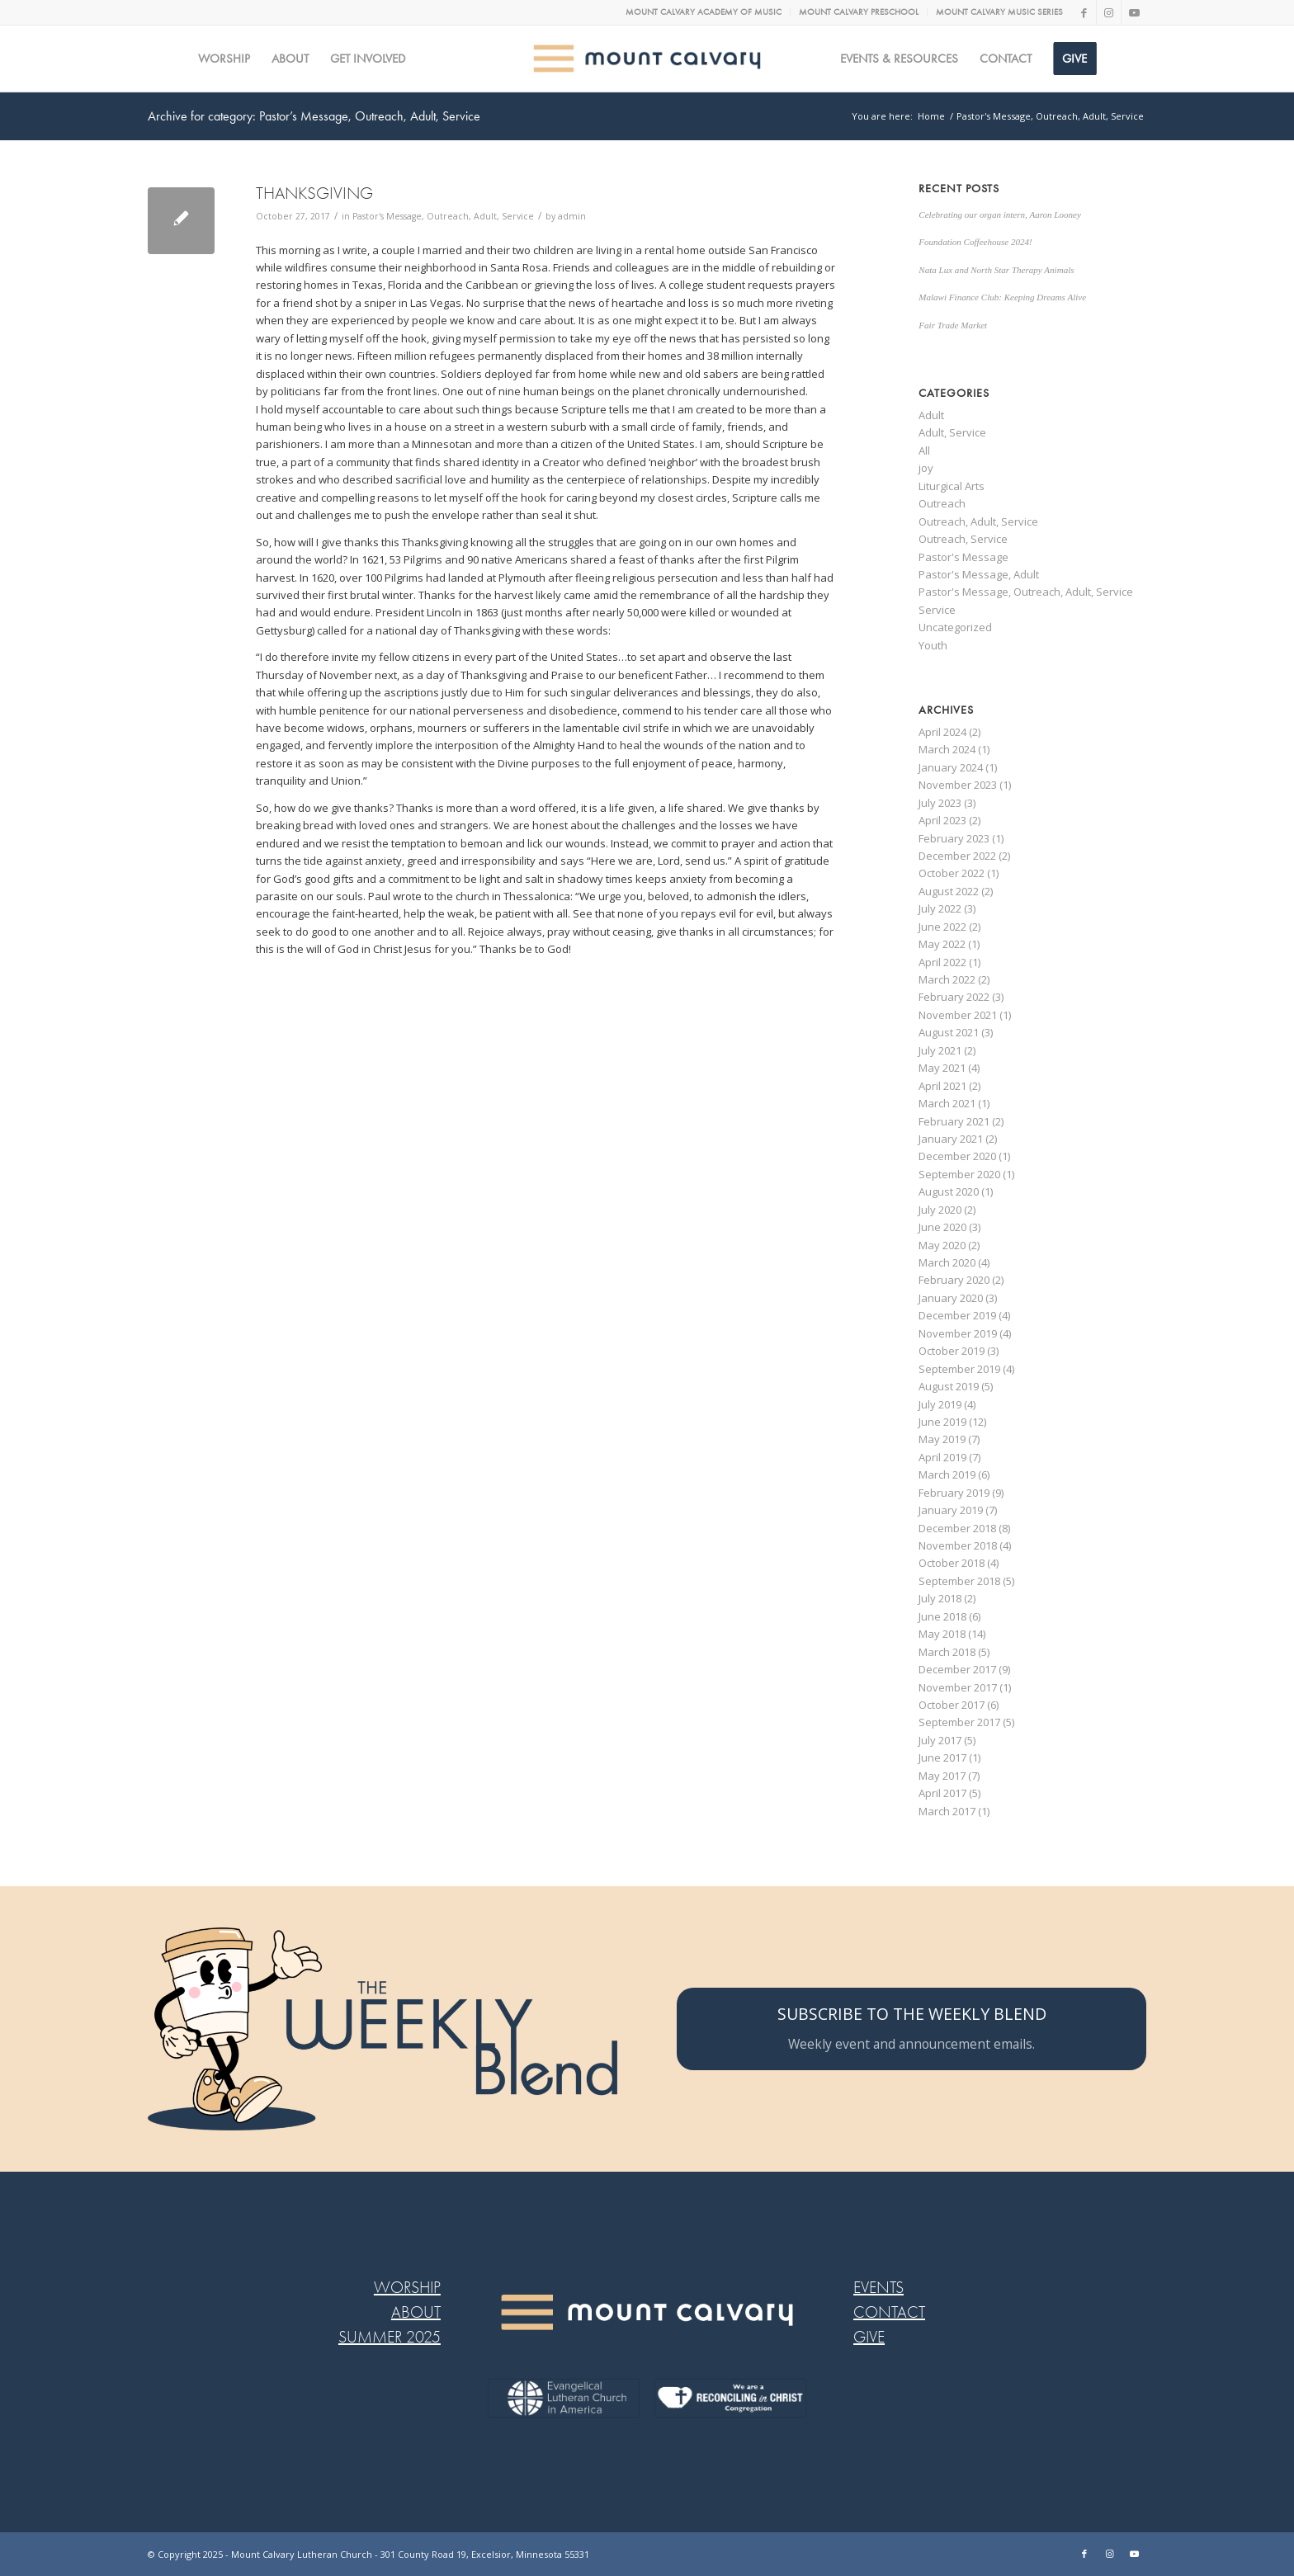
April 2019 (942, 1457)
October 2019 (952, 1350)
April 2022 (942, 962)
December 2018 (957, 1528)
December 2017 (957, 1669)
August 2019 (949, 1386)
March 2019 (947, 1474)
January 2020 (951, 1297)
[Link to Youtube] (1134, 12)
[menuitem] (704, 12)
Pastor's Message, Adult (979, 574)
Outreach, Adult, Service (978, 521)
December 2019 (957, 1315)
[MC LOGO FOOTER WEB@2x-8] (647, 2312)
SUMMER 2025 (389, 2337)
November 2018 (958, 1545)
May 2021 (942, 1067)
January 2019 (951, 1510)
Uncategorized (955, 627)
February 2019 (954, 1492)
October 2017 (952, 1704)
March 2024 (947, 749)
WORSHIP (407, 2287)
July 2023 (940, 802)
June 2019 (942, 1421)
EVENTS (878, 2287)
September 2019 (959, 1368)
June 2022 (942, 926)
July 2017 (940, 1740)
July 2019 (940, 1404)
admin (572, 216)
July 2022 (940, 908)
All (924, 450)
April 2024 (942, 731)
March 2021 (947, 1103)
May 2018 (942, 1633)
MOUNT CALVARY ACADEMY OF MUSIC (704, 12)
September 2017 (959, 1722)
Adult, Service (952, 432)
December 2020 (957, 1156)
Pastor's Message (963, 557)
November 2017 (958, 1687)
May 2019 (942, 1439)
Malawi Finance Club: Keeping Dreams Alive (1002, 297)
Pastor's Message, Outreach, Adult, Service (443, 216)
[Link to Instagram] (1109, 12)
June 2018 (942, 1616)
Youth (933, 645)
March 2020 (947, 1262)
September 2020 (959, 1174)
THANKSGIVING (314, 193)
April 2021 (942, 1085)
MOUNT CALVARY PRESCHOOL (859, 12)
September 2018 (959, 1580)
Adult (931, 415)
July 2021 (940, 1050)
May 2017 (942, 1775)
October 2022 (952, 873)
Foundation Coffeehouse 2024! (975, 242)
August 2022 (949, 891)
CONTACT (889, 2312)
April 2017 (942, 1793)
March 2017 (947, 1811)
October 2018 (952, 1562)
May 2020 (942, 1245)
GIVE (869, 2337)
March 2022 (947, 979)
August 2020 (949, 1191)
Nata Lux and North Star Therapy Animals (996, 270)
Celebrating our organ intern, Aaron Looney (1000, 214)
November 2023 (958, 784)
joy (926, 467)
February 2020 (954, 1279)
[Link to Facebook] (1084, 12)
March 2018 (947, 1651)
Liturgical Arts (952, 486)
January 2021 (951, 1138)
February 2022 (954, 996)
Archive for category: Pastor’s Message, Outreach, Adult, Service (314, 116)
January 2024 (951, 767)
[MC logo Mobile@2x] (647, 59)
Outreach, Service (963, 538)
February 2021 (954, 1121)
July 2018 (940, 1598)
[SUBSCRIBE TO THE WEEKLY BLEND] (911, 2029)
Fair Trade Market (953, 325)
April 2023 (942, 820)
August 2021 (949, 1032)
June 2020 (942, 1227)
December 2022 (957, 855)
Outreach (942, 503)
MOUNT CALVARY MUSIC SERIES (999, 12)
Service (937, 609)
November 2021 (958, 1014)
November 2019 (958, 1333)
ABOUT (416, 2312)
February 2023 (954, 838)
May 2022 (942, 944)
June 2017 (942, 1757)
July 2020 (940, 1209)
